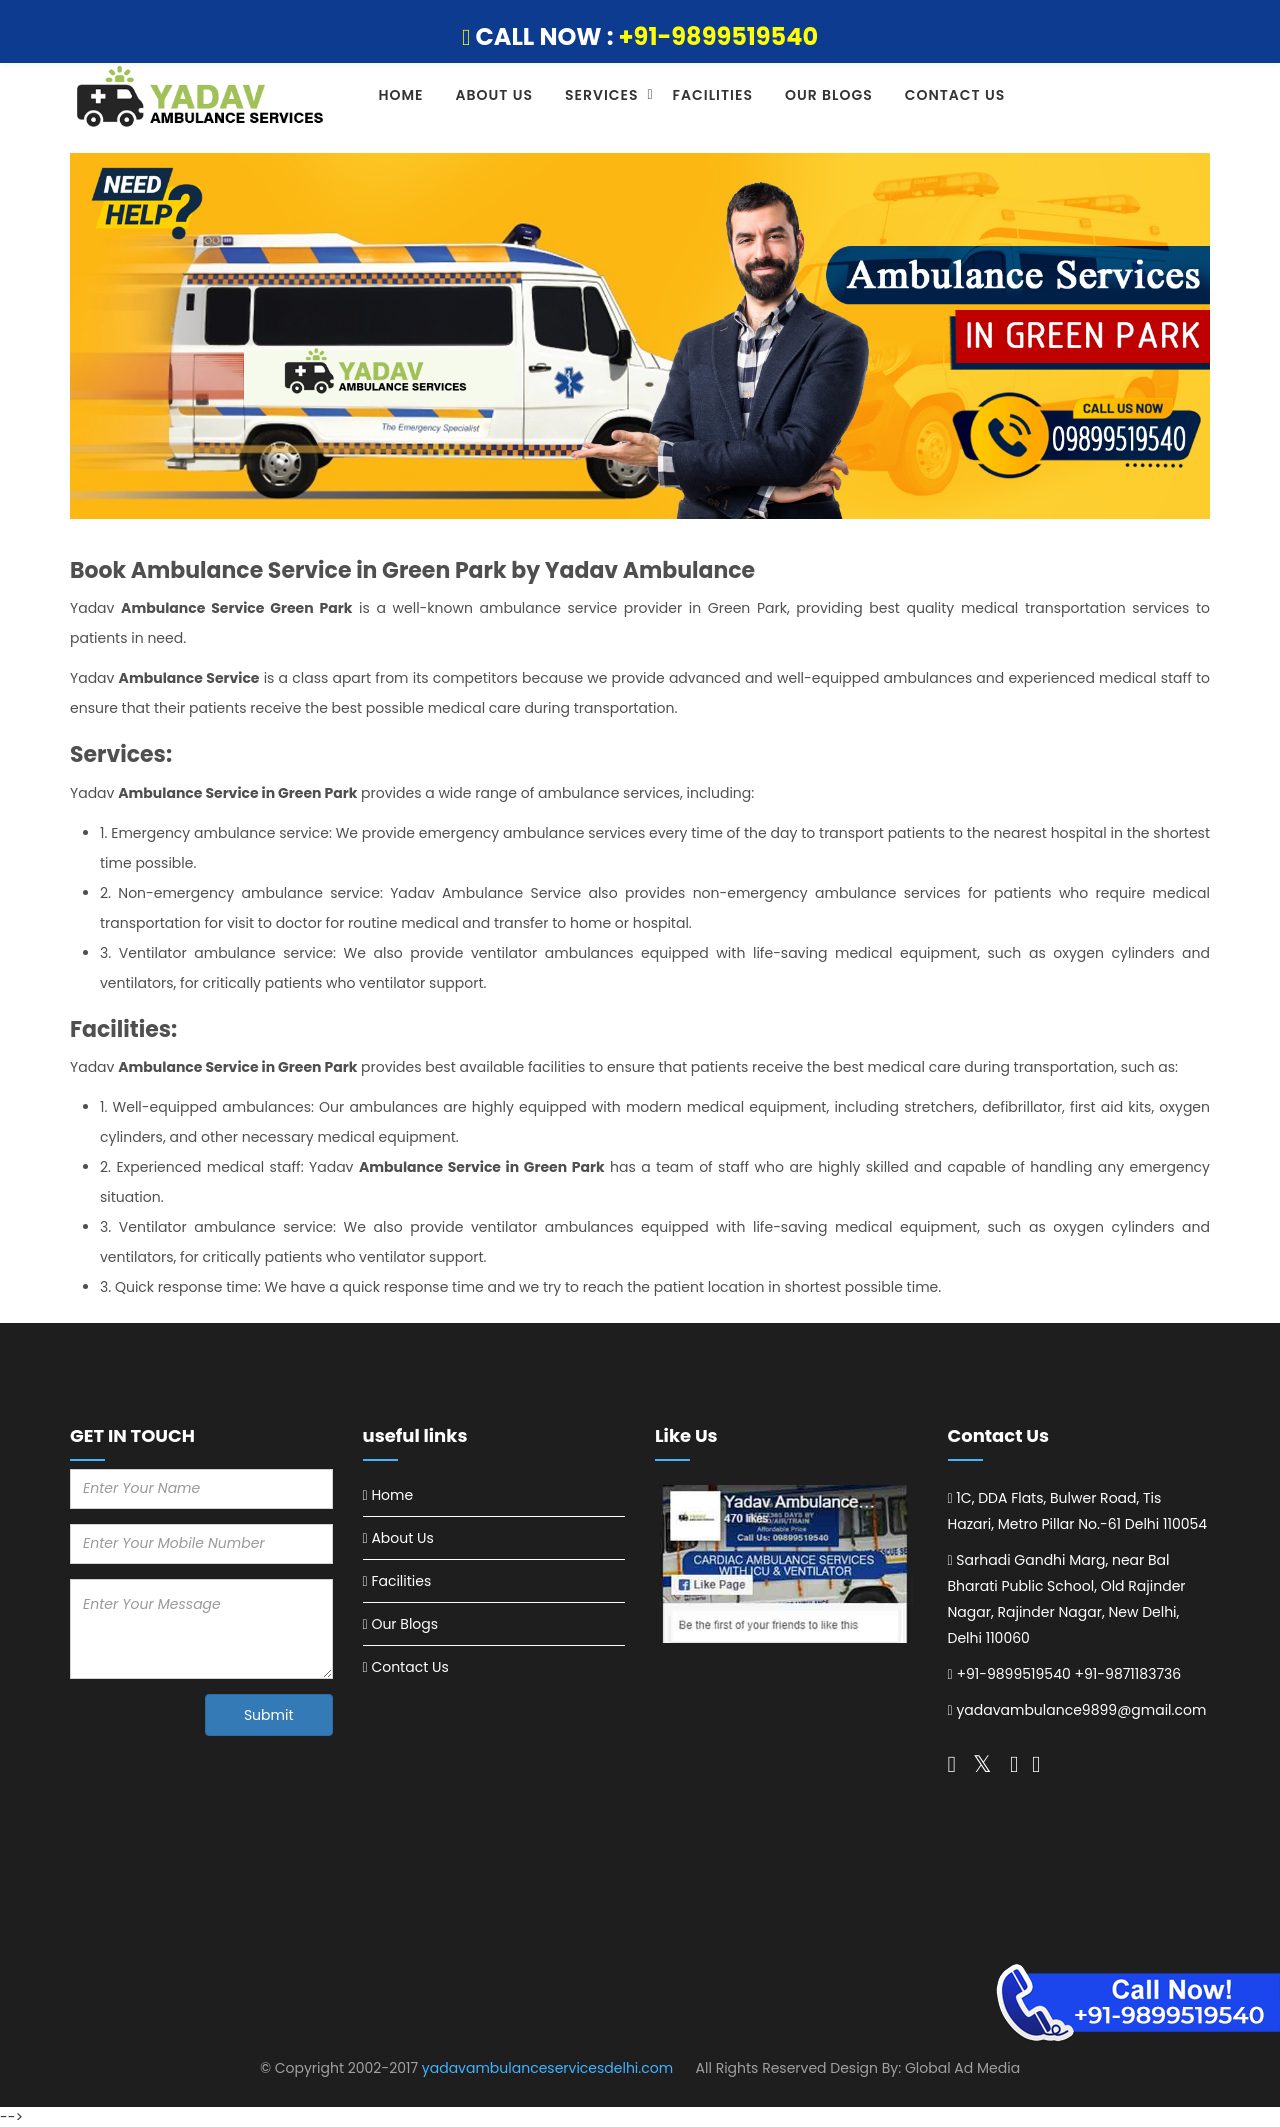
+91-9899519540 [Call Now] (719, 36)
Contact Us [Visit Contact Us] (955, 95)
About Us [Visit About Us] (494, 95)
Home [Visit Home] (401, 95)
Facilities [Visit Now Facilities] (401, 1581)
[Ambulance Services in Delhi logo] (201, 98)
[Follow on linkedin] (1036, 1764)
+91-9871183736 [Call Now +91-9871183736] (1127, 1674)
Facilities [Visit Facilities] (713, 95)
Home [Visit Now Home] (392, 1495)
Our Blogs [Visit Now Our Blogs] (404, 1624)
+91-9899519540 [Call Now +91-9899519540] (1013, 1674)
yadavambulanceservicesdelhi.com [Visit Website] (547, 2068)
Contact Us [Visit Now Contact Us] (409, 1667)
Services (602, 95)
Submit (269, 1715)
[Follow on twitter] (952, 1764)
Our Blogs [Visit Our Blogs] (829, 95)
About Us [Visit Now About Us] (402, 1538)
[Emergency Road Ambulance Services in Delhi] (786, 1564)
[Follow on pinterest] (1014, 1764)
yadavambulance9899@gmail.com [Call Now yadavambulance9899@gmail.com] (1081, 1710)
